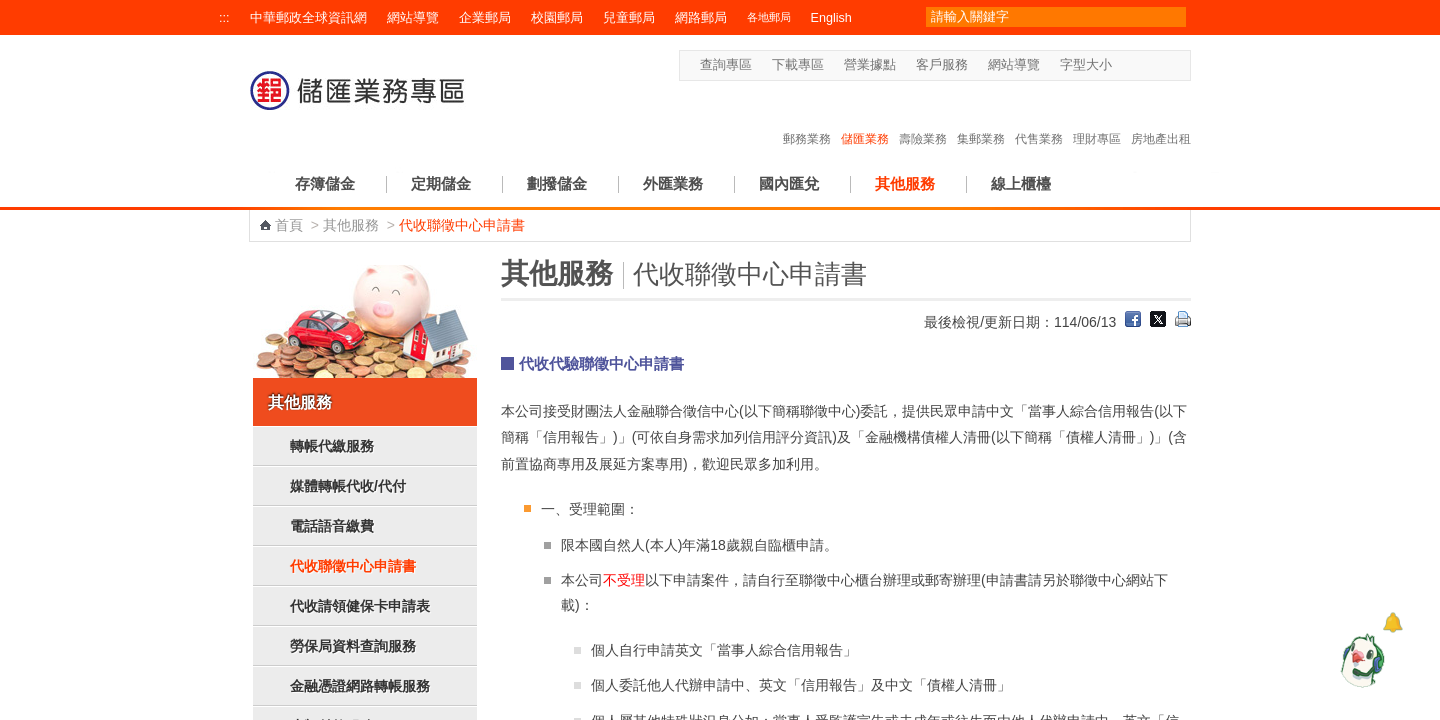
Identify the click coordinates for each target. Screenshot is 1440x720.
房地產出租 (1161, 118)
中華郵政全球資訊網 (308, 18)
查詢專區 (726, 65)
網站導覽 (413, 18)
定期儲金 (441, 183)
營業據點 (870, 65)
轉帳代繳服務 (332, 446)
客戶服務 (942, 65)
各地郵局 (769, 17)
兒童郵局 (629, 18)
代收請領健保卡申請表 (360, 606)
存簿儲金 (325, 183)
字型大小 (1086, 65)
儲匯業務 (865, 118)
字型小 (1124, 65)
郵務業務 (807, 118)
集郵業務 (981, 118)
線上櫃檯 (1021, 183)
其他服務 (905, 183)
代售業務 (1039, 118)
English (831, 18)
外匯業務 (673, 183)
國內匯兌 (789, 183)
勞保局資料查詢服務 (353, 646)
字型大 (1162, 65)
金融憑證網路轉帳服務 (360, 686)
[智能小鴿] (1360, 660)
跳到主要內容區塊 (10, 10)
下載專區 (798, 65)
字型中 (1143, 65)
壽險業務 (923, 118)
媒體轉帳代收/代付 (348, 486)
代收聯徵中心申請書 (353, 566)
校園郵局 (557, 18)
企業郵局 (485, 18)
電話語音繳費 (332, 526)
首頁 (289, 225)
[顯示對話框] (1392, 622)
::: (224, 18)
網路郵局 (701, 18)
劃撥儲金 (557, 183)
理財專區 (1097, 118)
